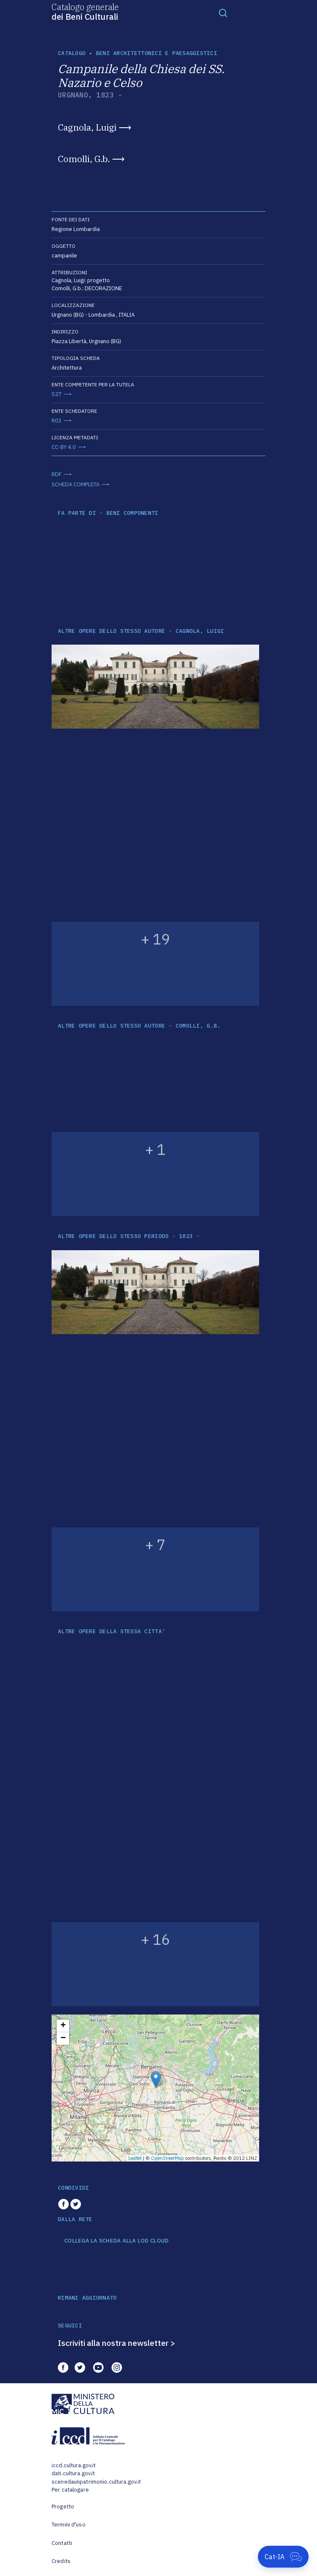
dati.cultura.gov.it (73, 2473)
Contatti (62, 2543)
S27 (57, 394)
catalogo (72, 53)
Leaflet (135, 2158)
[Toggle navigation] (223, 13)
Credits (61, 2561)
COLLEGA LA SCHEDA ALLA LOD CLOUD (116, 2241)
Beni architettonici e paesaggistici (156, 53)
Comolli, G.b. (84, 159)
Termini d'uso (69, 2524)
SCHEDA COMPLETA (75, 484)
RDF (57, 474)
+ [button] (63, 2026)
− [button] (63, 2038)
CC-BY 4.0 (64, 447)
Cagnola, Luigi (87, 127)
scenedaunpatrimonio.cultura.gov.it (96, 2481)
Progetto (63, 2506)
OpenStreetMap (167, 2158)
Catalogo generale (85, 11)
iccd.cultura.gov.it (74, 2465)
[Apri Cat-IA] (283, 2557)
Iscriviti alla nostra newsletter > (116, 2343)
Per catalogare (70, 2489)
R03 (57, 420)
